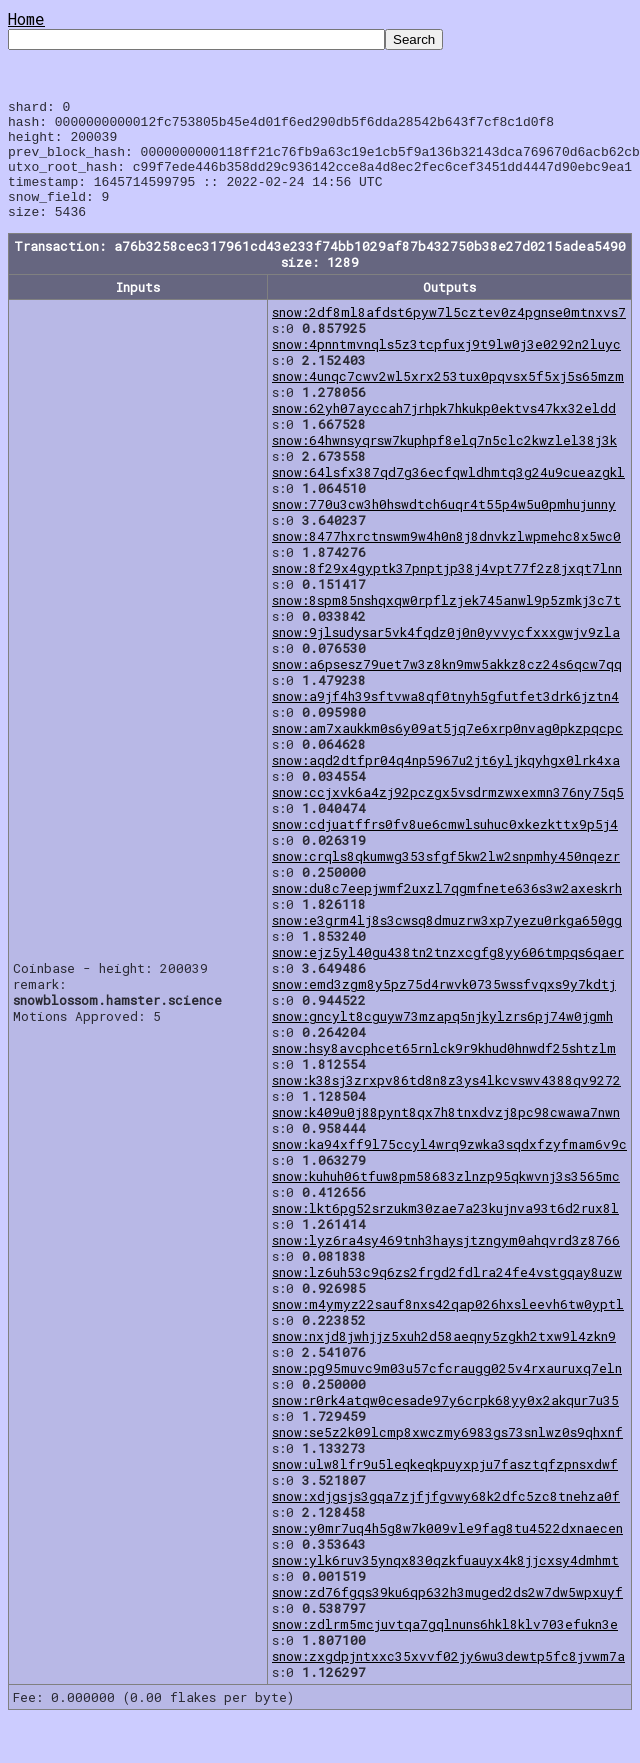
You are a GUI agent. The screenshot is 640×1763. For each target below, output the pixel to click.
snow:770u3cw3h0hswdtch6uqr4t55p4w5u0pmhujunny (444, 528)
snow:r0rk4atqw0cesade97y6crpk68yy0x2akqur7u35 (445, 1424)
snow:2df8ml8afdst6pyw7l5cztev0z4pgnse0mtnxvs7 (449, 336)
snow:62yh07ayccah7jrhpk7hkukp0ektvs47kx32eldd (444, 432)
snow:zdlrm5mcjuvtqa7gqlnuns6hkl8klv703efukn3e (445, 1648)
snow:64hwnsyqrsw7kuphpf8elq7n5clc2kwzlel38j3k (444, 464)
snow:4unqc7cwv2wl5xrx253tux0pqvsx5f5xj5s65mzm (448, 400)
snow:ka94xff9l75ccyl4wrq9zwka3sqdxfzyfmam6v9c (449, 1168)
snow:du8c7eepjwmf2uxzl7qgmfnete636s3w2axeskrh (447, 912)
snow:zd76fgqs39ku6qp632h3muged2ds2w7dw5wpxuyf (447, 1616)
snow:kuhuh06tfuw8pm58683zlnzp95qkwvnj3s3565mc (446, 1200)
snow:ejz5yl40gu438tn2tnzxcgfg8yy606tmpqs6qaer (448, 976)
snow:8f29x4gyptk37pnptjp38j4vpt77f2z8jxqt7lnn (447, 592)
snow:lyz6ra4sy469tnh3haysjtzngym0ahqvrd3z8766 (446, 1264)
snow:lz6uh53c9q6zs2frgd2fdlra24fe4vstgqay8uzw (447, 1296)
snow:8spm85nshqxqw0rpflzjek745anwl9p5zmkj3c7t (446, 624)
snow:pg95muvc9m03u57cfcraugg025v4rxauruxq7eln (447, 1392)
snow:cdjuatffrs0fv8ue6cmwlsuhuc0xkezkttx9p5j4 (445, 848)
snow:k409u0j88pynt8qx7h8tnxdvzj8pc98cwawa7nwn (446, 1136)
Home (26, 18)
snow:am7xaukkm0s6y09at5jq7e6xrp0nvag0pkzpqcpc (447, 752)
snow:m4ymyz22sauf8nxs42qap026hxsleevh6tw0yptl (448, 1328)
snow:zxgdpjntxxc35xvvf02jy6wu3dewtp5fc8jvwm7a (448, 1680)
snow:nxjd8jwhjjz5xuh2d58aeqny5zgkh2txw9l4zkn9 (444, 1360)
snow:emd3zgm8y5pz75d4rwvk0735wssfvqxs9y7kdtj (444, 1008)
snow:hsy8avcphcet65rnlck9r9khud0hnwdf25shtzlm (444, 1072)
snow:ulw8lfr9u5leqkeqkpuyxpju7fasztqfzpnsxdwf (445, 1488)
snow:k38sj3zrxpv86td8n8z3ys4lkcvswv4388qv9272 (446, 1104)
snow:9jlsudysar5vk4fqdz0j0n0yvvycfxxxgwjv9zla (446, 656)
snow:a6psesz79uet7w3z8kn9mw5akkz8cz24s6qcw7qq (447, 688)
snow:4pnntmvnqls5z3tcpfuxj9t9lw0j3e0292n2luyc (446, 368)
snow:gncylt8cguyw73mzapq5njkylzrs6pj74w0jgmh (442, 1040)
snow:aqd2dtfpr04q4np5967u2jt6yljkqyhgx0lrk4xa (446, 784)
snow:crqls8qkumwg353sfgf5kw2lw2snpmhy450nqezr (446, 880)
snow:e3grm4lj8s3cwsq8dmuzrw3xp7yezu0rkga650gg (447, 944)
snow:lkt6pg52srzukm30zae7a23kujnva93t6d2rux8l (445, 1232)
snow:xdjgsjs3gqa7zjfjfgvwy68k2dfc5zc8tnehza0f (446, 1520)
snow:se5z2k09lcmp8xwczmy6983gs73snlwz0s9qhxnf (447, 1456)
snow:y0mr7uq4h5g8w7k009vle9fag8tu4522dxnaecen (447, 1552)
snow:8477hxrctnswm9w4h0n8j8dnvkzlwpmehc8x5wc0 (446, 560)
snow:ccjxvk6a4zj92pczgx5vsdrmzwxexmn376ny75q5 (448, 816)
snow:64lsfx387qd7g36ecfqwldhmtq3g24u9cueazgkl (448, 496)
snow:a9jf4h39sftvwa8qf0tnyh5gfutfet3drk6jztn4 (445, 720)
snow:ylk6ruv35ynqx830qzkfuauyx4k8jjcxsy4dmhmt (445, 1584)
